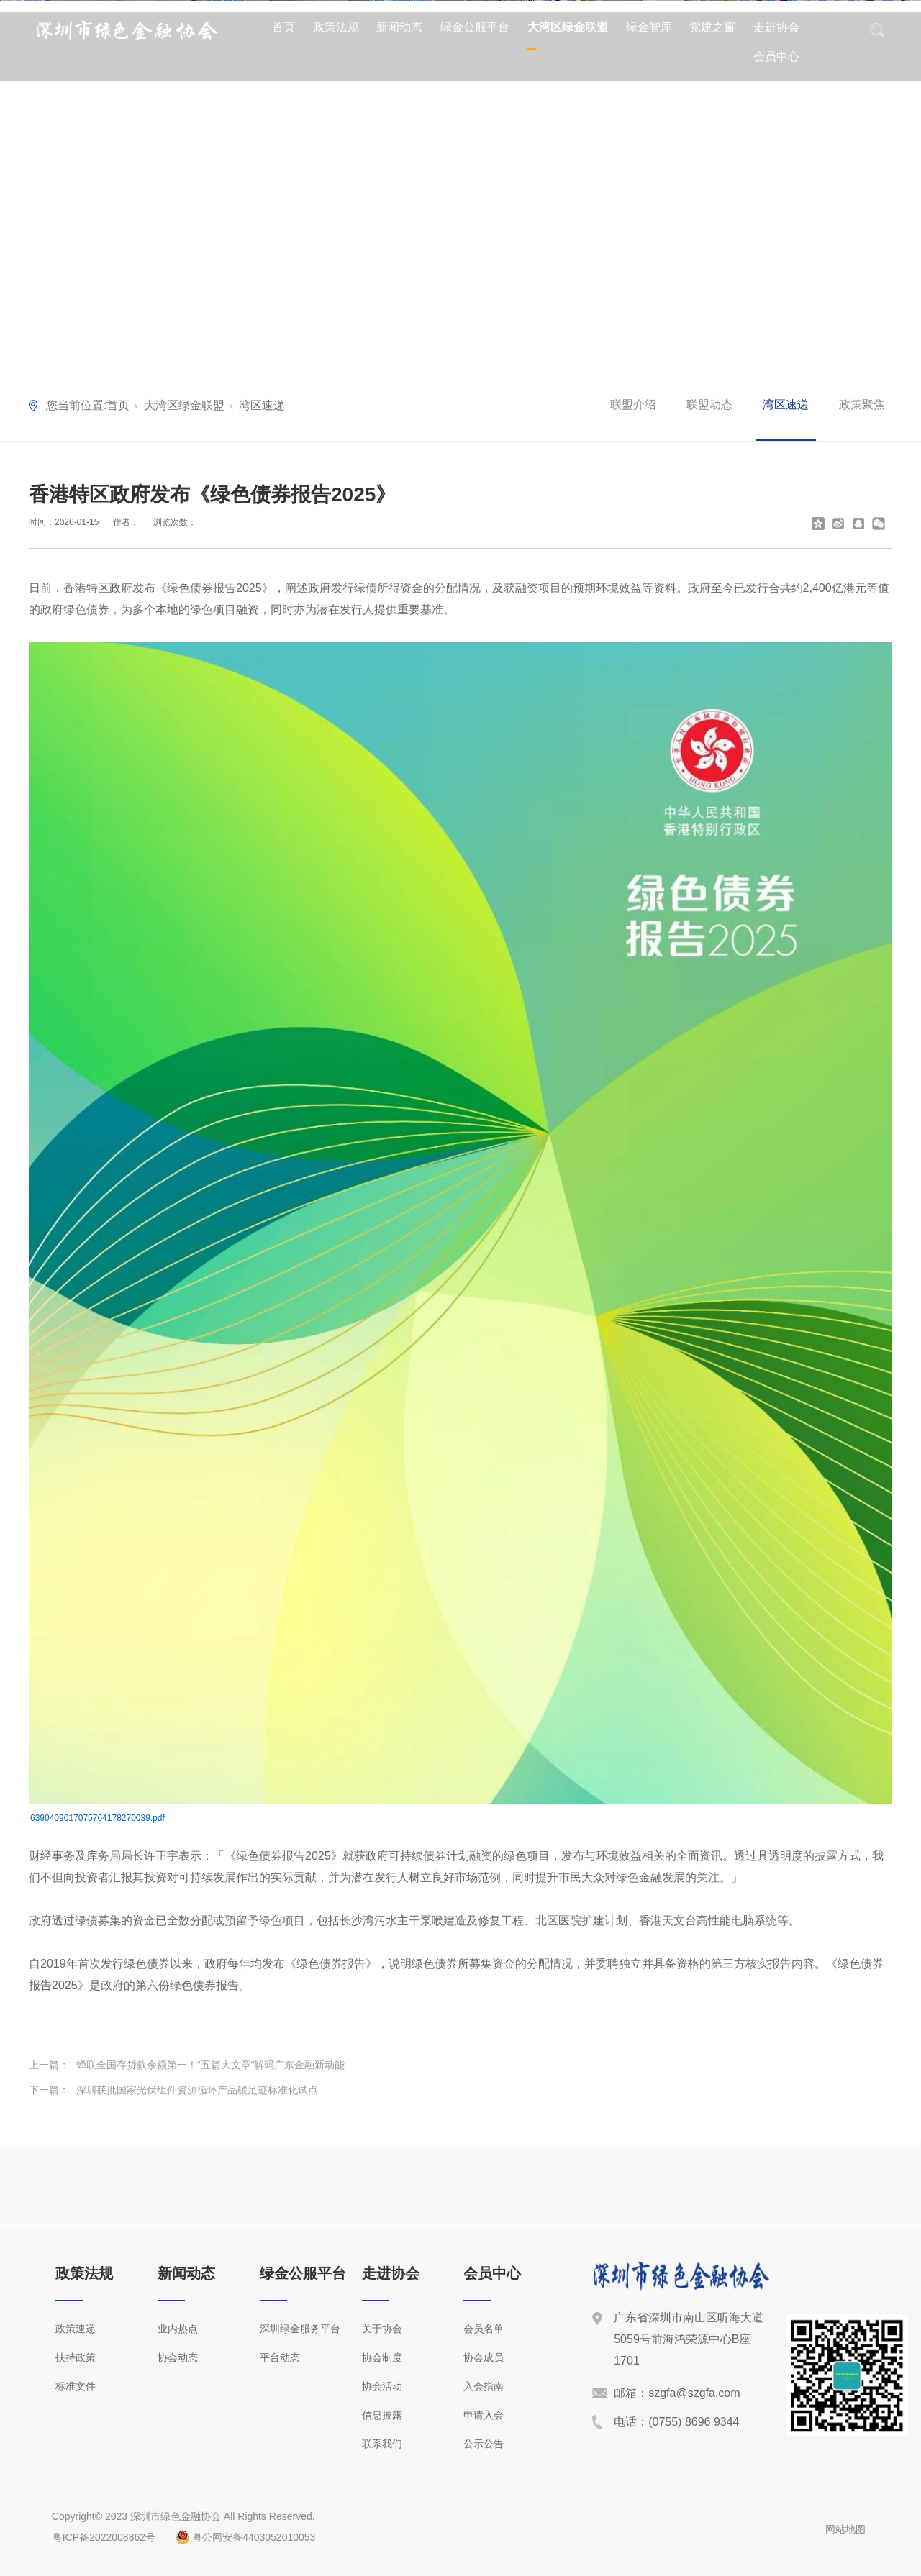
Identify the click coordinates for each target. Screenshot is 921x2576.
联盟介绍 (633, 404)
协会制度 (382, 2357)
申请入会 (483, 2415)
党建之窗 (712, 27)
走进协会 (776, 27)
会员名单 (483, 2328)
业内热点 (178, 2328)
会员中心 (776, 56)
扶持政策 (75, 2357)
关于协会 (382, 2328)
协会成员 (483, 2357)
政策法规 (336, 27)
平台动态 (280, 2357)
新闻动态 (399, 27)
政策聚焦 (862, 404)
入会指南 (483, 2386)
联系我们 (382, 2443)
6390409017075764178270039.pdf (97, 1818)
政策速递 (75, 2328)
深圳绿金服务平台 (300, 2328)
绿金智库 (649, 27)
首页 (283, 27)
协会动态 (178, 2357)
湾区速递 (262, 405)
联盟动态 (709, 404)
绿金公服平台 (474, 27)
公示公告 (483, 2443)
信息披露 (382, 2415)
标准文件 (75, 2386)
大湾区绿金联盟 (567, 27)
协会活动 (382, 2386)
